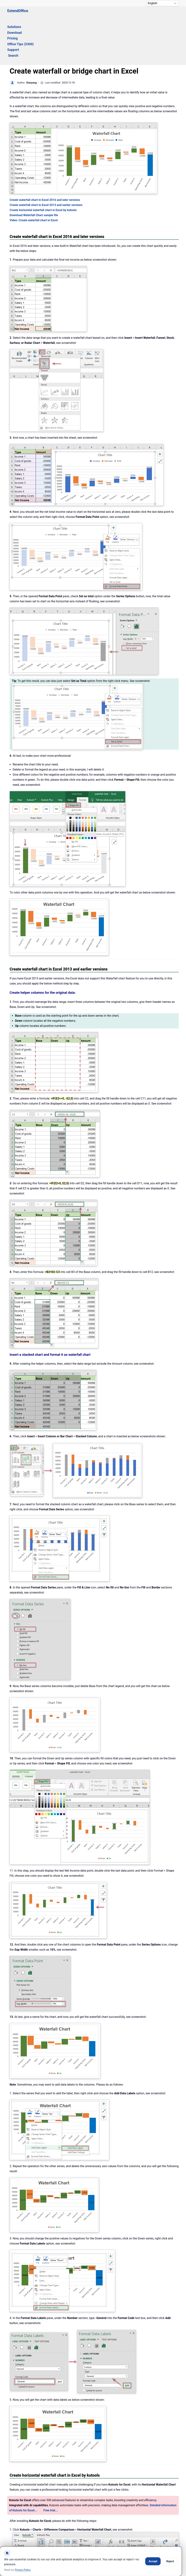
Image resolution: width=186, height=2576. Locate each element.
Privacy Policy (22, 2569)
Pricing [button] (85, 14)
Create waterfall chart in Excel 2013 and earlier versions (46, 161)
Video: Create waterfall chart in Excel (34, 177)
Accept (153, 2561)
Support (134, 14)
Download (67, 14)
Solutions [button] (48, 14)
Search (151, 14)
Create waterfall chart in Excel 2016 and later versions (45, 156)
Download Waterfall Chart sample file (34, 171)
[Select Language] (162, 3)
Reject (170, 2561)
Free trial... (51, 2467)
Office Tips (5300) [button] (109, 14)
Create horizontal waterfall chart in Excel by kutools (43, 166)
